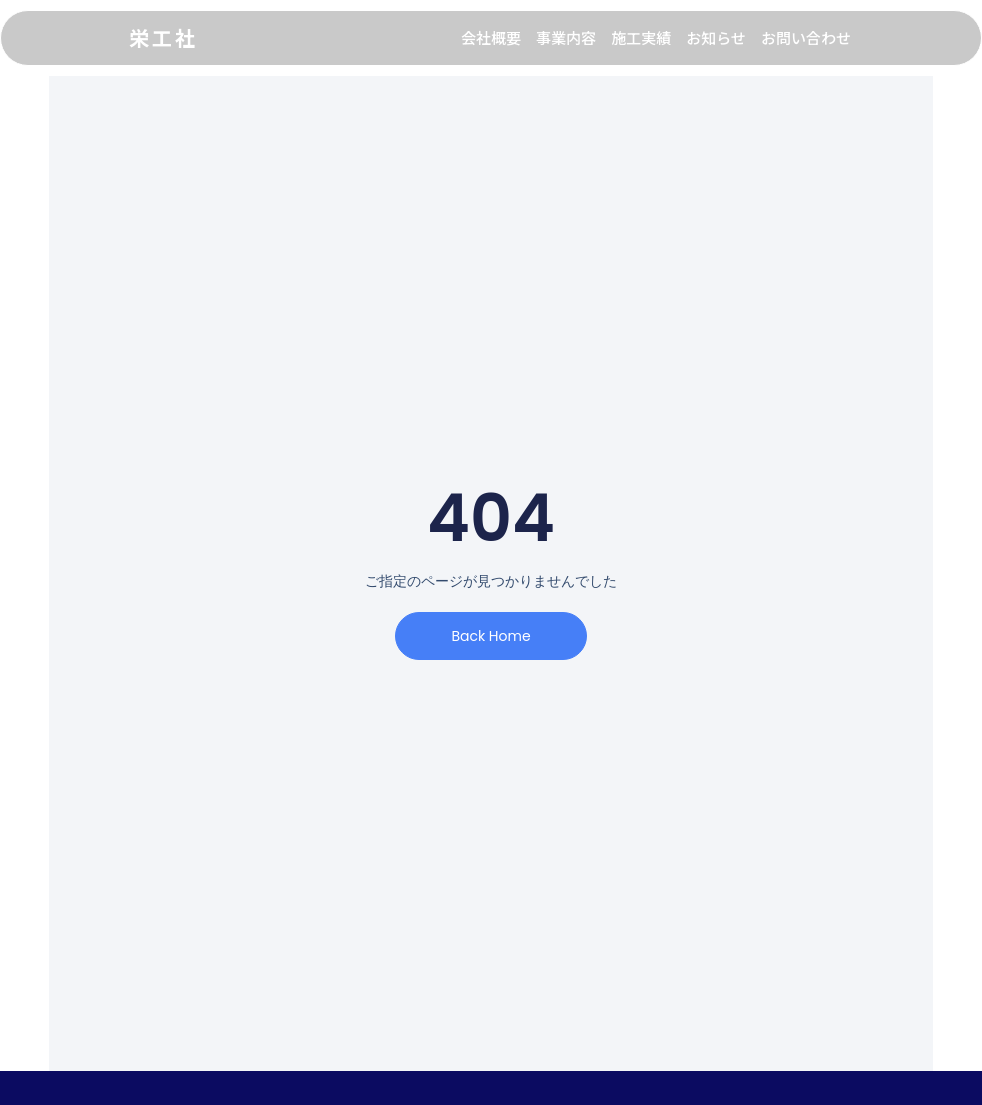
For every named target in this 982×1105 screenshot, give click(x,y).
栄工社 (163, 37)
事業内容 (566, 37)
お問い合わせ (806, 37)
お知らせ (716, 37)
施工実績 (641, 37)
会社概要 (491, 37)
